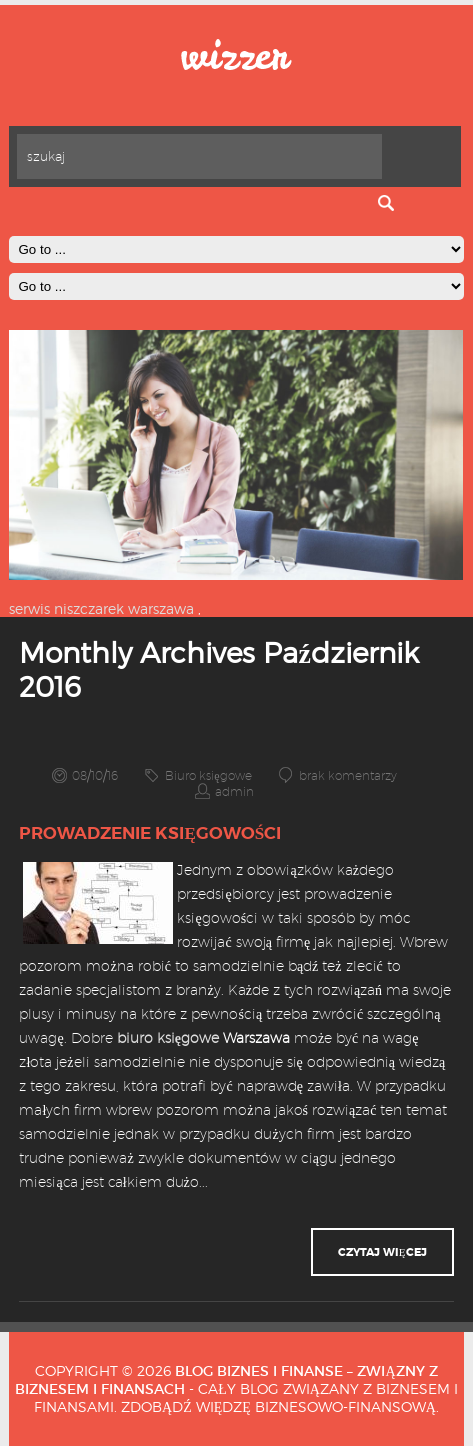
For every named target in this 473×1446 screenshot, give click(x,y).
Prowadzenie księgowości (150, 833)
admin (234, 791)
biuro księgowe (168, 1038)
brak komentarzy (348, 775)
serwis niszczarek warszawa (101, 608)
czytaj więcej (382, 1252)
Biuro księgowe (208, 775)
